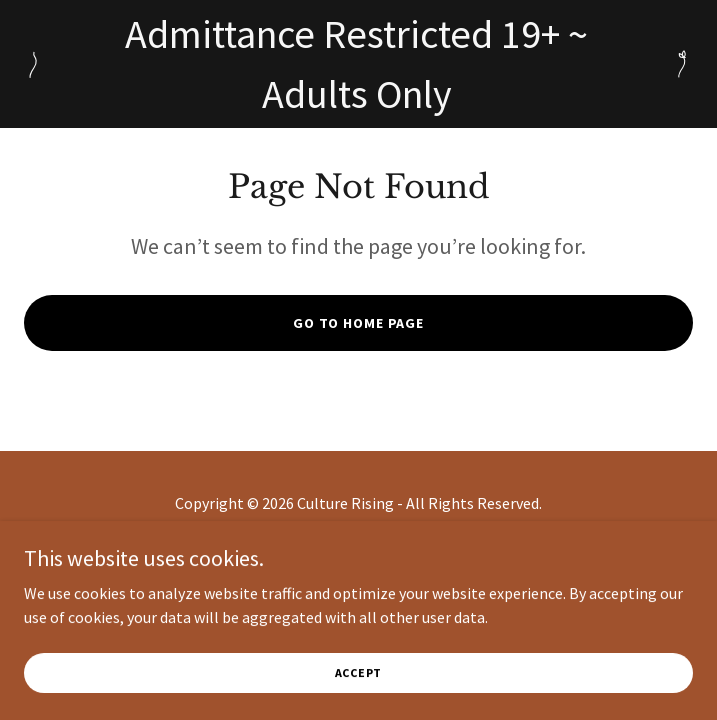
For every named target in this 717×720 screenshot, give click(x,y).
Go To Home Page (358, 323)
